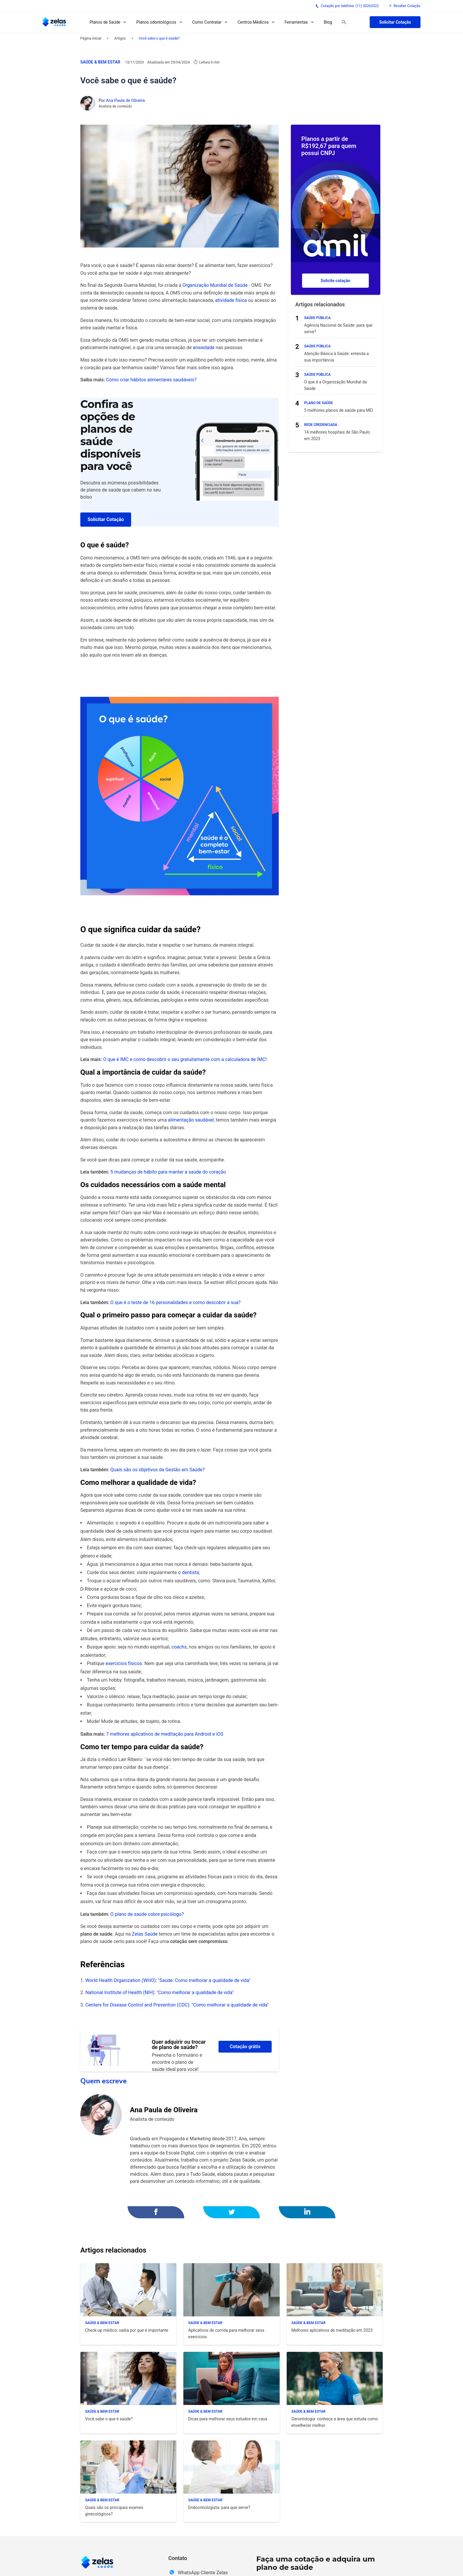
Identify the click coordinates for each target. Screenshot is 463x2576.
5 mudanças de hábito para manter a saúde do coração (168, 1172)
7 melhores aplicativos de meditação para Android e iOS (164, 1734)
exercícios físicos (123, 1663)
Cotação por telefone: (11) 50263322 (347, 6)
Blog (328, 22)
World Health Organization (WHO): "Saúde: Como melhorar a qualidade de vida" (167, 1980)
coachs (179, 1647)
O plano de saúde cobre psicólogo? (147, 1914)
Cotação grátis (245, 2046)
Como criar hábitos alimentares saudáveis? (151, 380)
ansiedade (203, 347)
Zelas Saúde (145, 1934)
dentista (190, 1572)
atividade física (231, 300)
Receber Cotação (404, 6)
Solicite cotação (335, 280)
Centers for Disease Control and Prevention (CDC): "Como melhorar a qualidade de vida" (177, 2005)
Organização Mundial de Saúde (215, 285)
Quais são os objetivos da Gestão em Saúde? (157, 1469)
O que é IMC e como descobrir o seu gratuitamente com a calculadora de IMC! (185, 1059)
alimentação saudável (191, 1120)
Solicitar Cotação (395, 22)
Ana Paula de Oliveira (125, 100)
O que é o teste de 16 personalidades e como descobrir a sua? (175, 1302)
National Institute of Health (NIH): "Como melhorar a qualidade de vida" (159, 1992)
